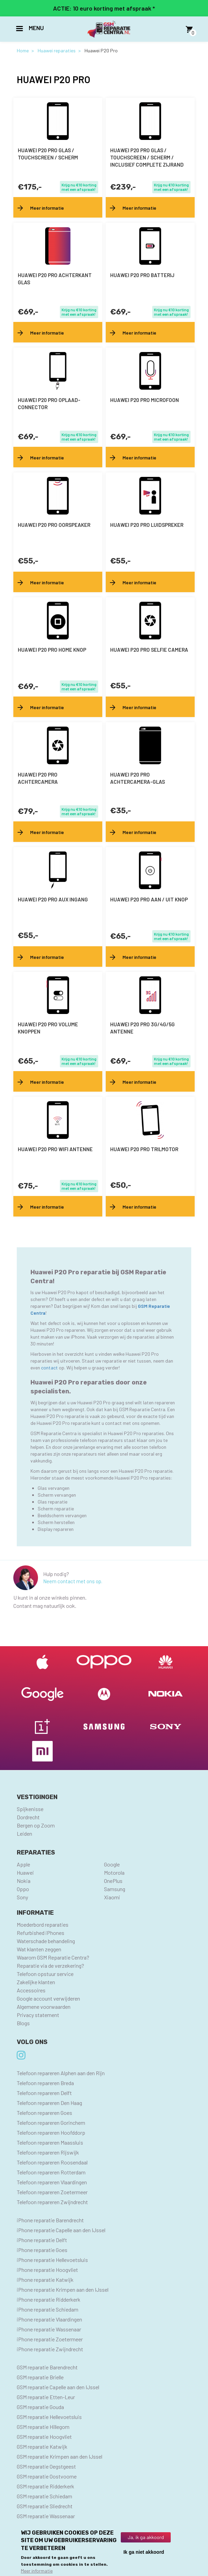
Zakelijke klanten (36, 1982)
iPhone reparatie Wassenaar (49, 2329)
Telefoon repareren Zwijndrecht (52, 2202)
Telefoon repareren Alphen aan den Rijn (61, 2073)
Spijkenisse (30, 1809)
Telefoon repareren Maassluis (50, 2142)
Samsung (114, 1889)
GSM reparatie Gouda (40, 2407)
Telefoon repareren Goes (44, 2112)
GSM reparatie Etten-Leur (46, 2397)
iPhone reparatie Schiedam (47, 2309)
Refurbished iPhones (40, 1932)
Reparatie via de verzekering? (50, 1965)
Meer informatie (37, 2571)
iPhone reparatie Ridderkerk (48, 2299)
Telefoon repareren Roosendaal (52, 2162)
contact (50, 1367)
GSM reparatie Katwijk (42, 2446)
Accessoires (31, 1990)
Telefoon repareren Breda (45, 2083)
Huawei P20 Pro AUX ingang (53, 899)
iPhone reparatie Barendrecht (50, 2220)
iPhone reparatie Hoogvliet (47, 2269)
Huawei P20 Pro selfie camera (149, 650)
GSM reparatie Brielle (40, 2377)
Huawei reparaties (57, 50)
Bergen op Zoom (36, 1825)
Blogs (23, 2023)
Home (23, 50)
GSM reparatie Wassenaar (46, 2516)
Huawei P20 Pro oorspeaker (54, 525)
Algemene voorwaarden (43, 2006)
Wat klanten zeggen (39, 1949)
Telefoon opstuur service (45, 1973)
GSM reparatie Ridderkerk (45, 2486)
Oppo (23, 1889)
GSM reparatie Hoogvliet (44, 2436)
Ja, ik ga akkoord (146, 2537)
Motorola (114, 1872)
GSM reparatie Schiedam (44, 2496)
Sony (22, 1897)
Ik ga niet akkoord (144, 2552)
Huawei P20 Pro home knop (52, 650)
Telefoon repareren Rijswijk (48, 2152)
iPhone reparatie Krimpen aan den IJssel (62, 2289)
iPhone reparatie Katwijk (45, 2279)
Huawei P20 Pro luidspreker (146, 525)
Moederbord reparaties (42, 1924)
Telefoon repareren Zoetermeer (52, 2192)
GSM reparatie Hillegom (43, 2426)
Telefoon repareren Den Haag (49, 2102)
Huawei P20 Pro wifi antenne (55, 1149)
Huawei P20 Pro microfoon (144, 400)
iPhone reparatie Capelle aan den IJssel (61, 2230)
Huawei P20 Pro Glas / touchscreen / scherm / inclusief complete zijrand (147, 157)
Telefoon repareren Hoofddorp (51, 2132)
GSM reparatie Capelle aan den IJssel (58, 2387)
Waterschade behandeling (46, 1941)
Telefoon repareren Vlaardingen (52, 2182)
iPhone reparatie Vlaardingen (49, 2319)
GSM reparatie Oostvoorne (47, 2476)
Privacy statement (38, 2015)
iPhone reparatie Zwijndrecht (50, 2349)
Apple (23, 1864)
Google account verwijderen (48, 1998)
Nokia (23, 1880)
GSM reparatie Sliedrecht (45, 2506)
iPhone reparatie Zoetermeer (50, 2339)
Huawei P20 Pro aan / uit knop (149, 899)
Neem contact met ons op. (72, 1581)
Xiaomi (112, 1897)
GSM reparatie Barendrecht (47, 2367)
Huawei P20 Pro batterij (142, 275)
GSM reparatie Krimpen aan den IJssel (59, 2456)
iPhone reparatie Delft (42, 2240)
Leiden (24, 1833)
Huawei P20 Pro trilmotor (144, 1149)
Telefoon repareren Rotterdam (51, 2172)
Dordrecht (28, 1817)
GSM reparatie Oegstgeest (46, 2466)
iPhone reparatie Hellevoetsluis (52, 2259)
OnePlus (113, 1880)
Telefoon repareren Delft (44, 2093)
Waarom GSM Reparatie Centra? (53, 1957)
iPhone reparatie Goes (42, 2250)
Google (112, 1864)
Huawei (25, 1872)
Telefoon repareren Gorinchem (51, 2122)
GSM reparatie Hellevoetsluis (49, 2417)
